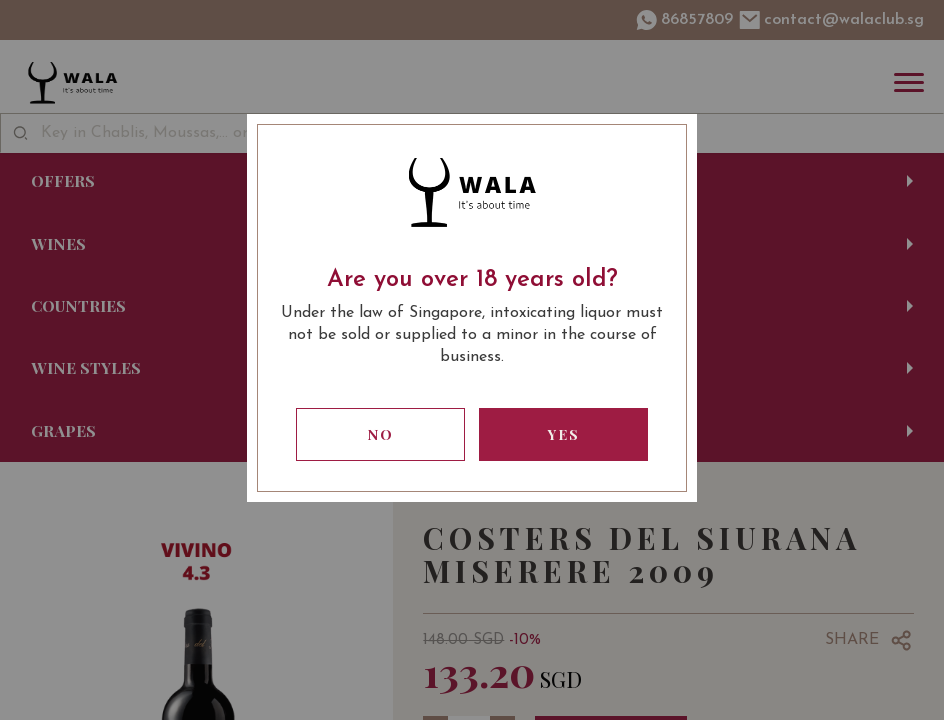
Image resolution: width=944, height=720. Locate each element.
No (381, 434)
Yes (564, 434)
